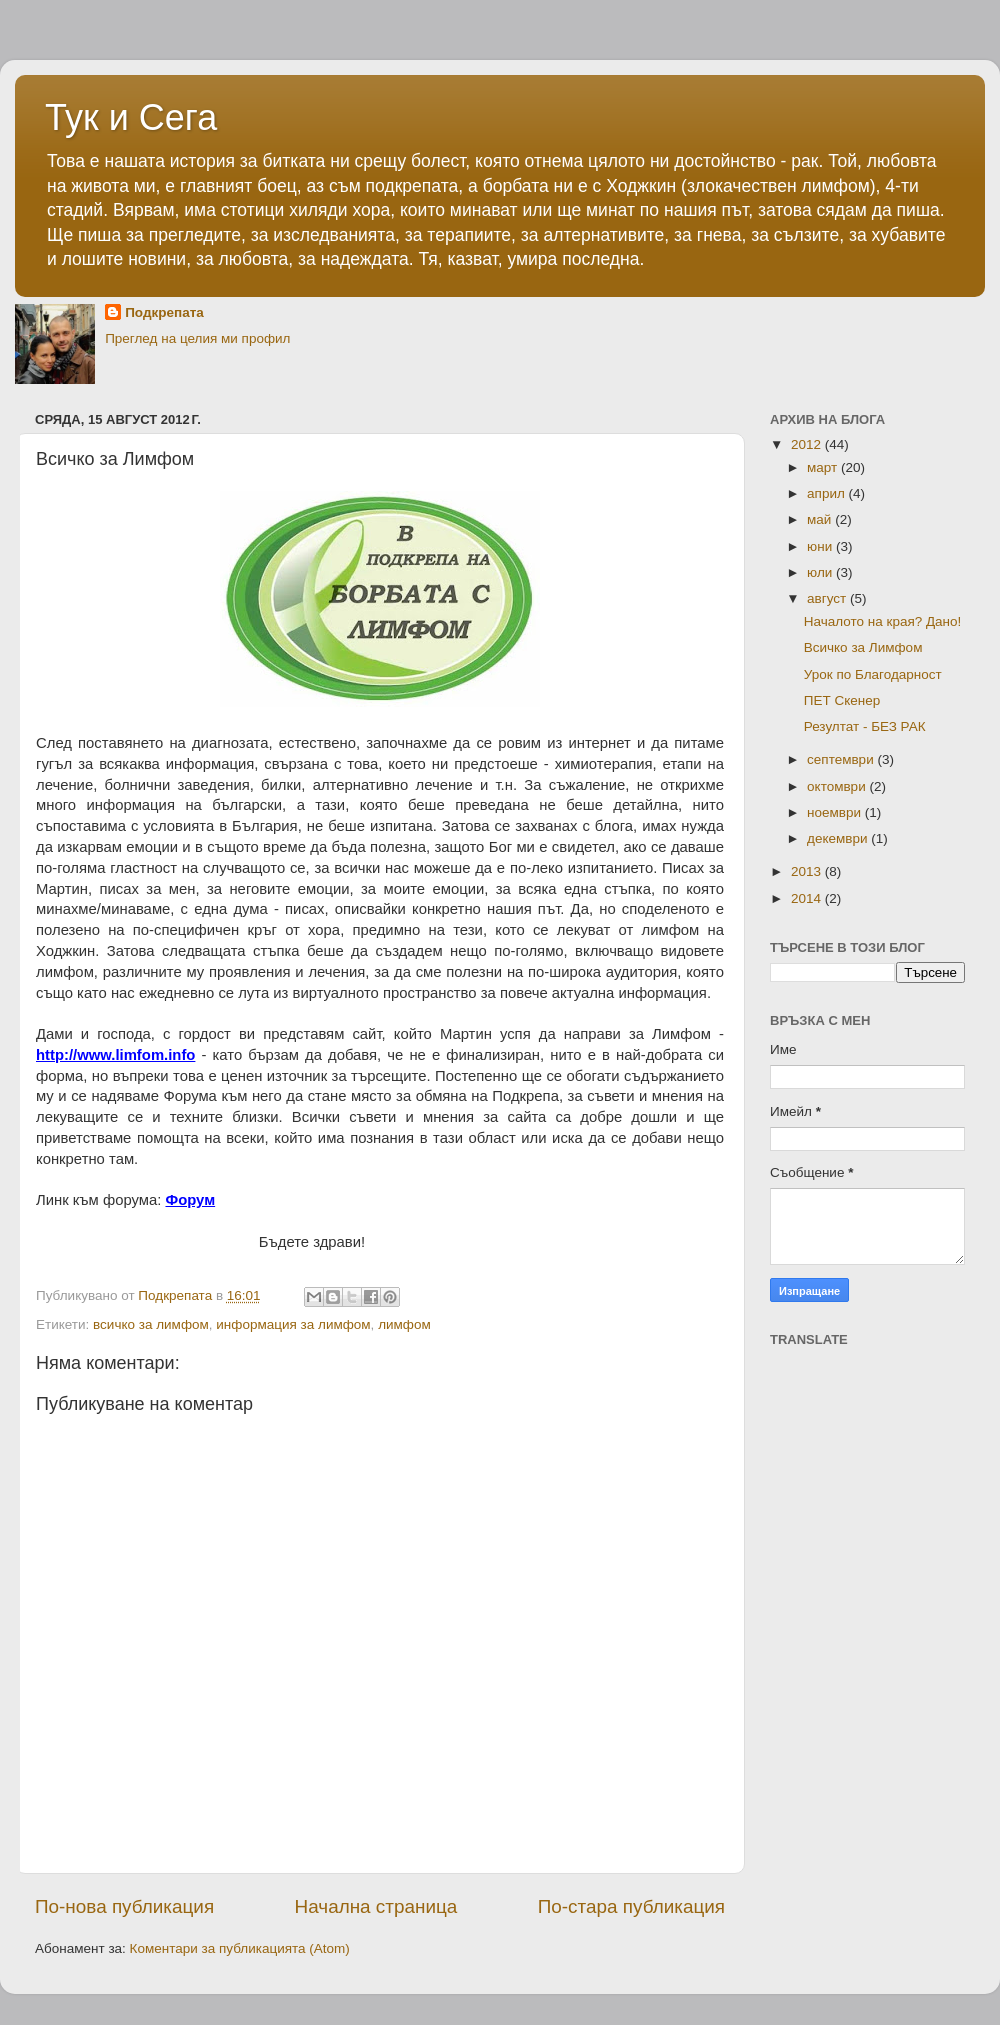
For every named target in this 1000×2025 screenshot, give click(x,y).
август (828, 598)
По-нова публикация (124, 1906)
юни (821, 546)
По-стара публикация (631, 1906)
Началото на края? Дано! (883, 621)
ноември (836, 812)
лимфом (404, 1324)
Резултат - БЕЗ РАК (865, 726)
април (828, 493)
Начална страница (376, 1906)
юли (821, 572)
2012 (808, 444)
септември (842, 759)
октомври (838, 786)
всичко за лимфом (151, 1324)
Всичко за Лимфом (863, 647)
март (824, 467)
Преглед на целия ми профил (197, 338)
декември (839, 838)
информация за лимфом (293, 1324)
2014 (808, 898)
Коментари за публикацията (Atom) (240, 1948)
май (821, 519)
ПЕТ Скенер (842, 700)
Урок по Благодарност (873, 674)
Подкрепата (164, 312)
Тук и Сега (131, 117)
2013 (808, 871)
